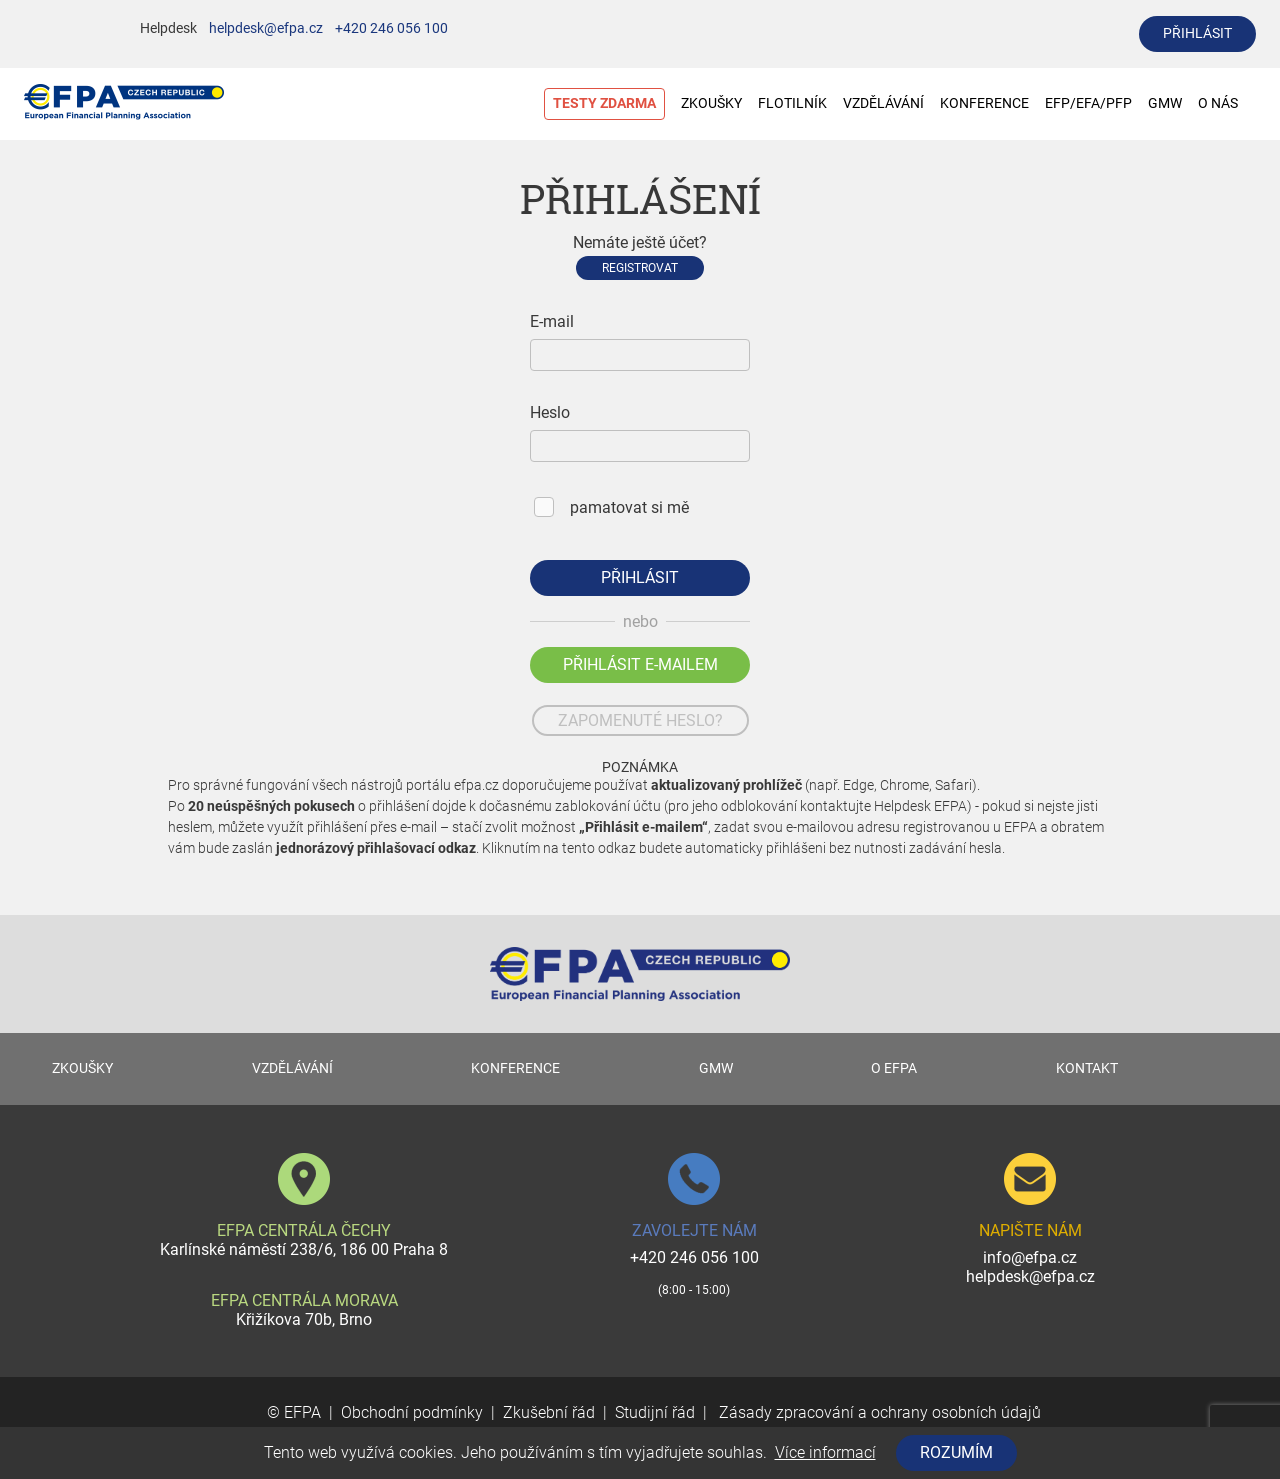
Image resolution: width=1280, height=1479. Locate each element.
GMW (1165, 103)
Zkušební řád (549, 1412)
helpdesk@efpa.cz (266, 28)
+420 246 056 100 (391, 28)
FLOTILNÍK (792, 103)
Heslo (550, 412)
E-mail (552, 321)
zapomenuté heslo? (640, 720)
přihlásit (1197, 33)
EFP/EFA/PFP (1088, 103)
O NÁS (1228, 103)
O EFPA (894, 1068)
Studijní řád (655, 1412)
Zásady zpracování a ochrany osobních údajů (878, 1412)
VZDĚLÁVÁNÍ (883, 103)
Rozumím (956, 1452)
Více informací (825, 1452)
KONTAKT (1087, 1068)
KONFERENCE (984, 103)
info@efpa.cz (1030, 1257)
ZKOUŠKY (711, 103)
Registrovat (640, 268)
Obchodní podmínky (412, 1412)
